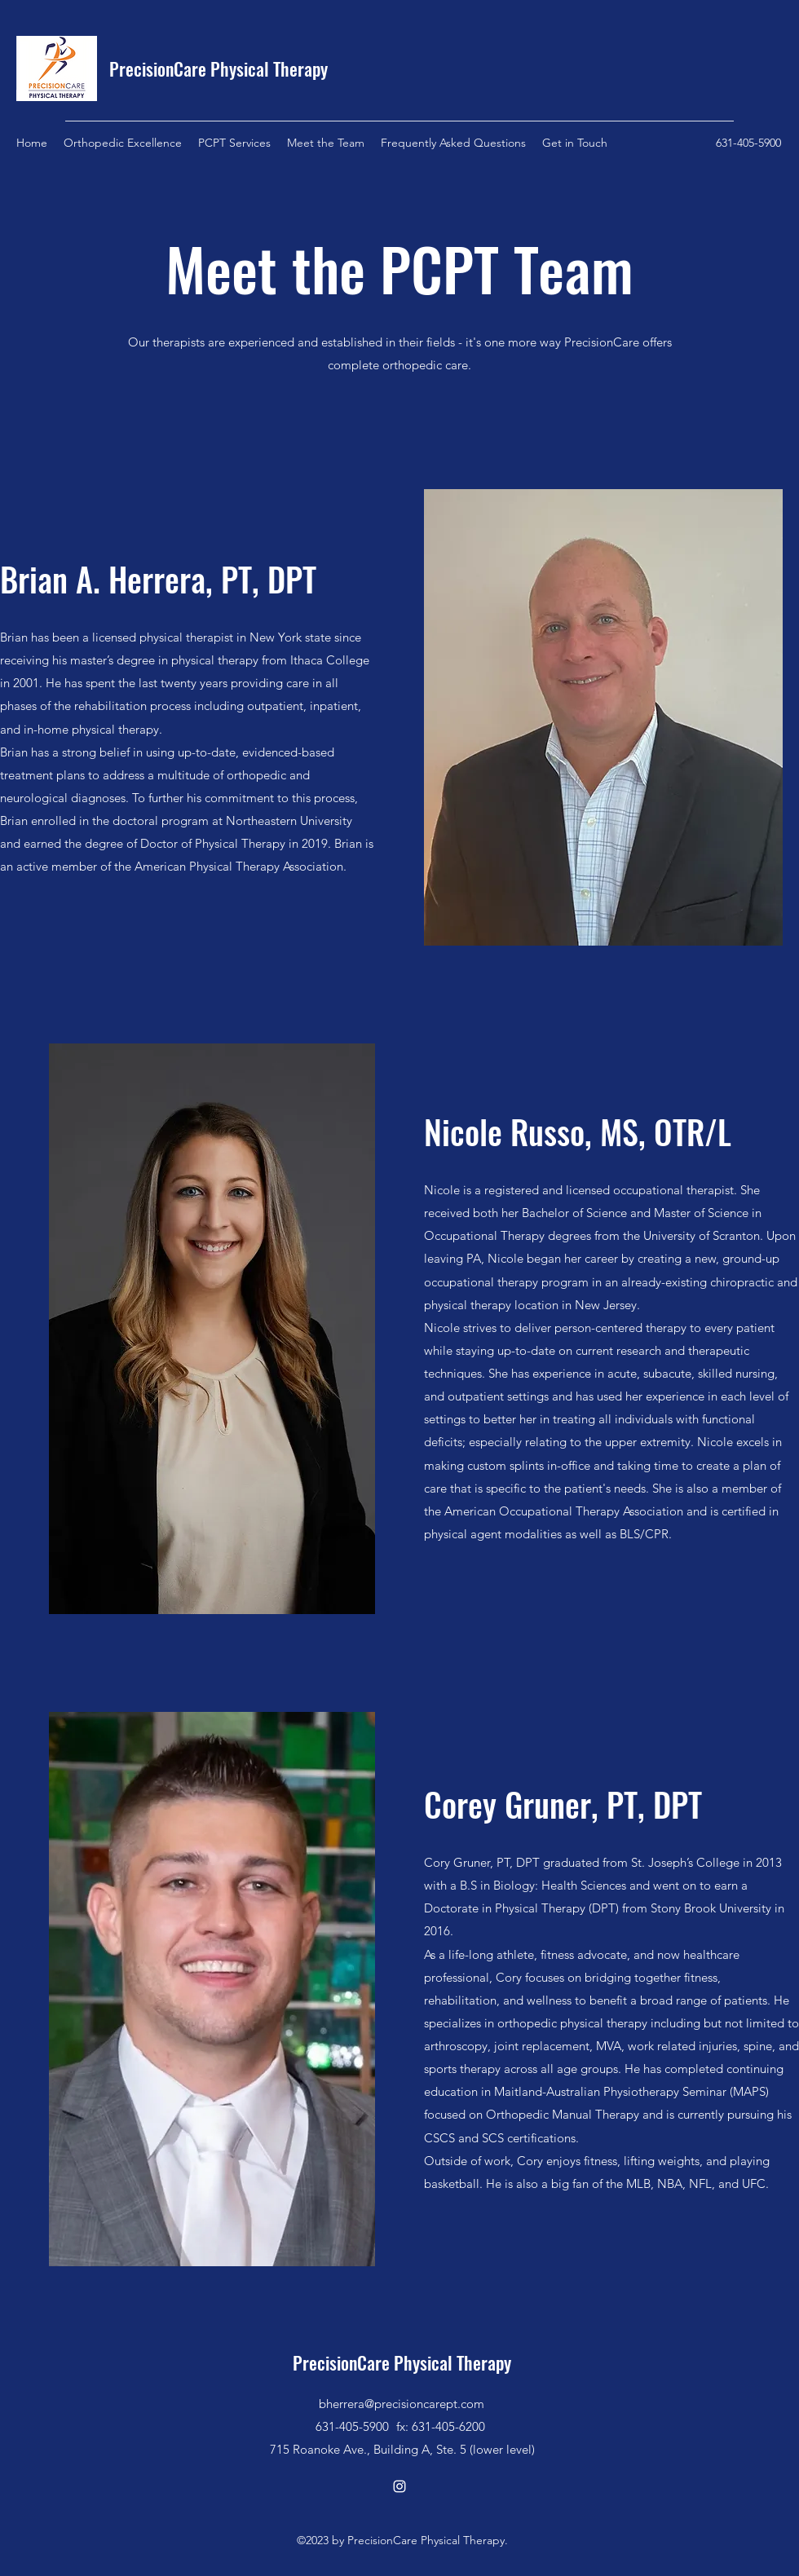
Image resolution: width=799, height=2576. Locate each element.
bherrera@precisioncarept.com (401, 2403)
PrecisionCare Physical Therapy (218, 68)
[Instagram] (399, 2486)
